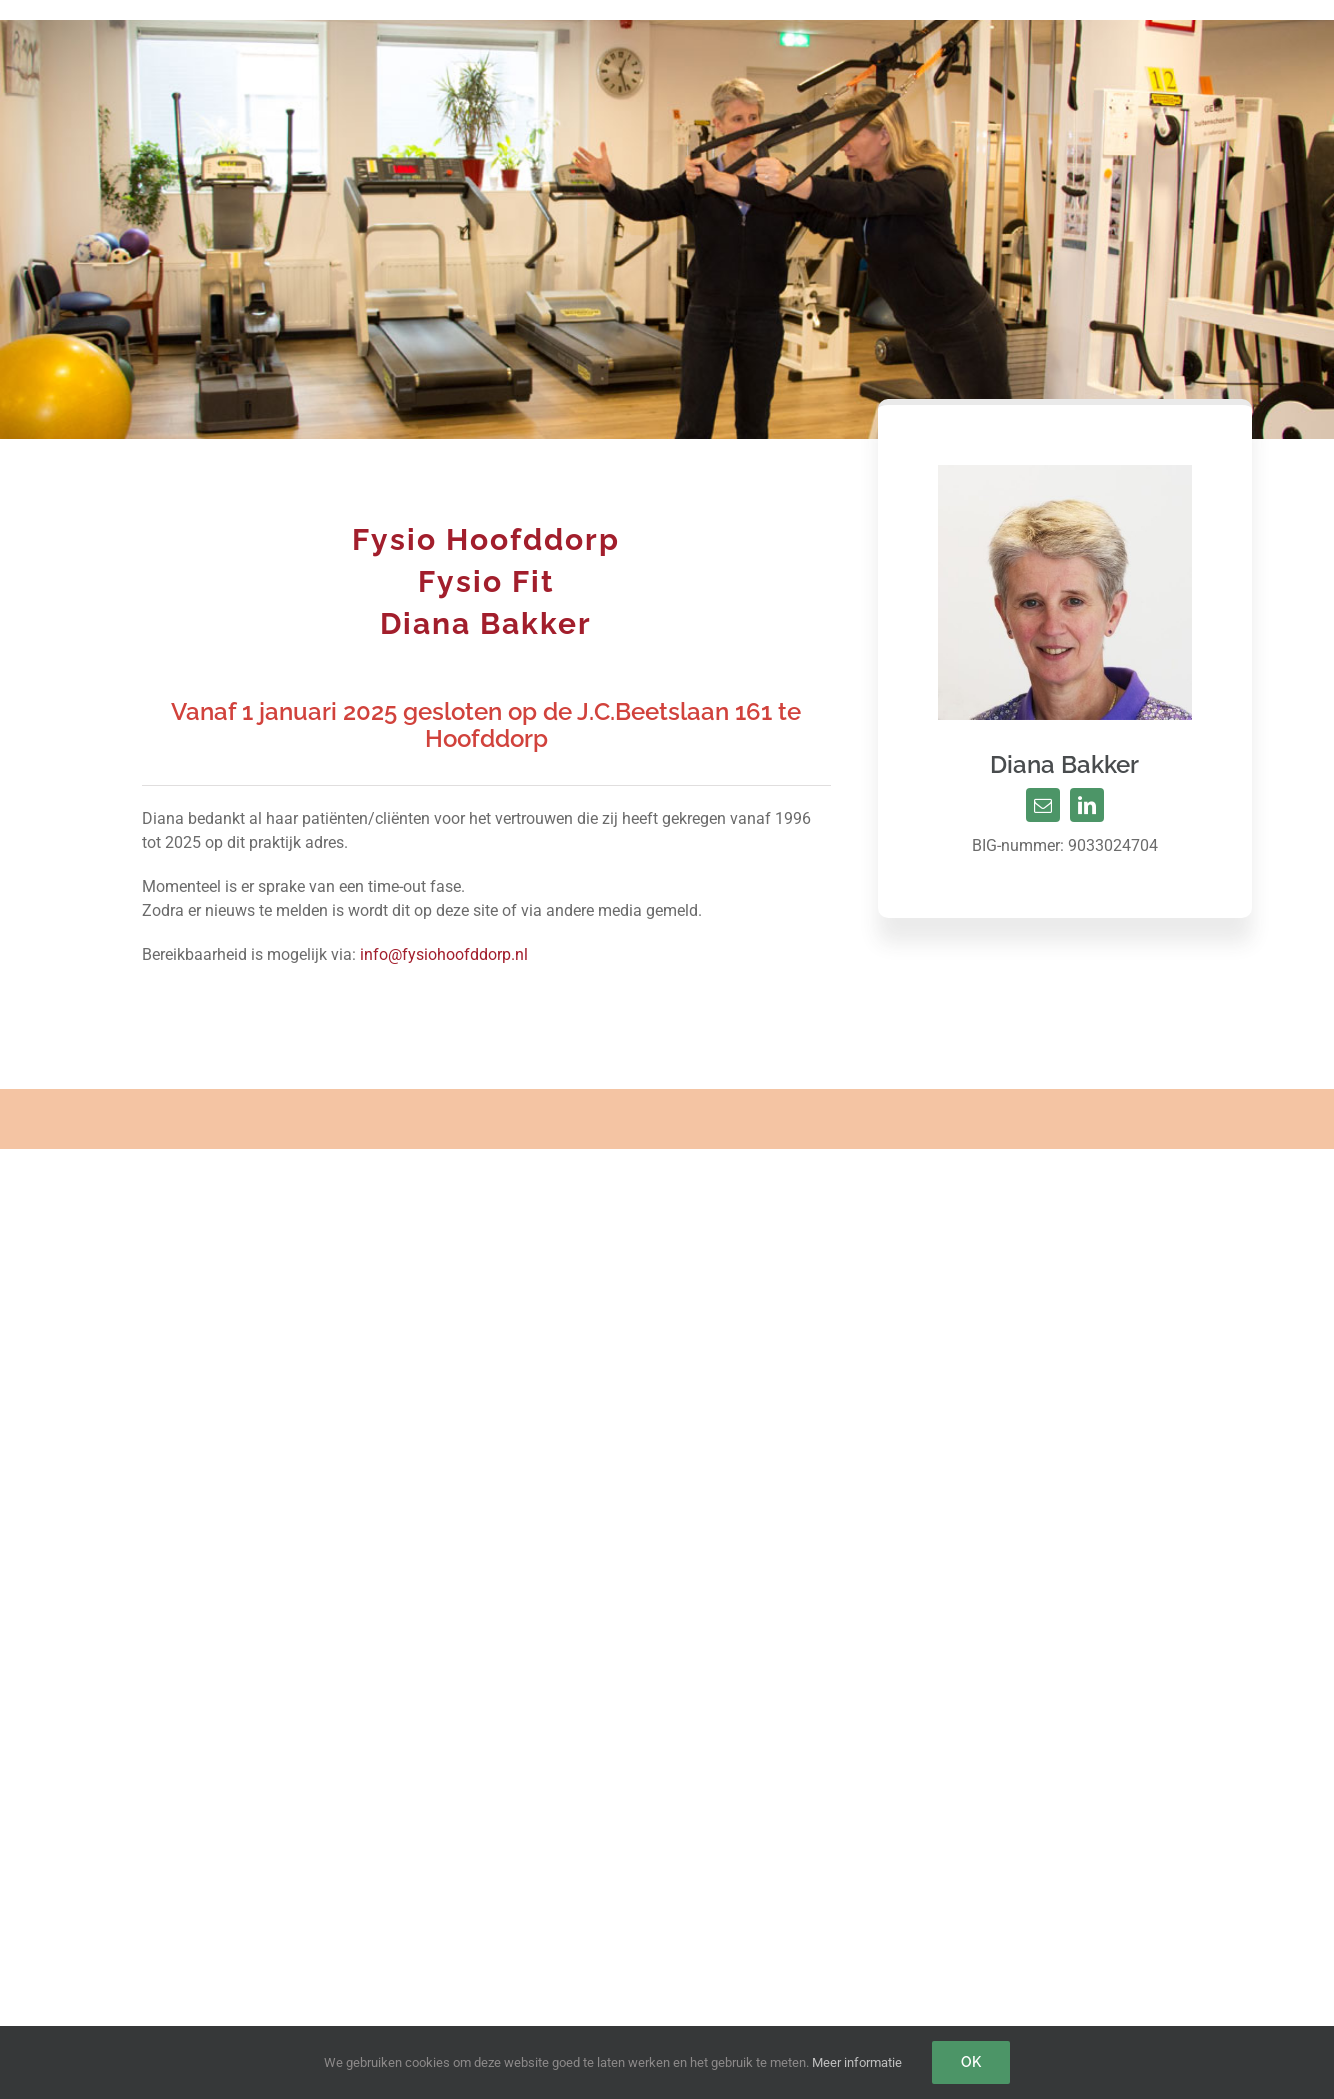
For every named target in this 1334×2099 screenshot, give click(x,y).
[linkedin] (1087, 805)
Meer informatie (857, 2062)
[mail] (1043, 805)
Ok (971, 2062)
